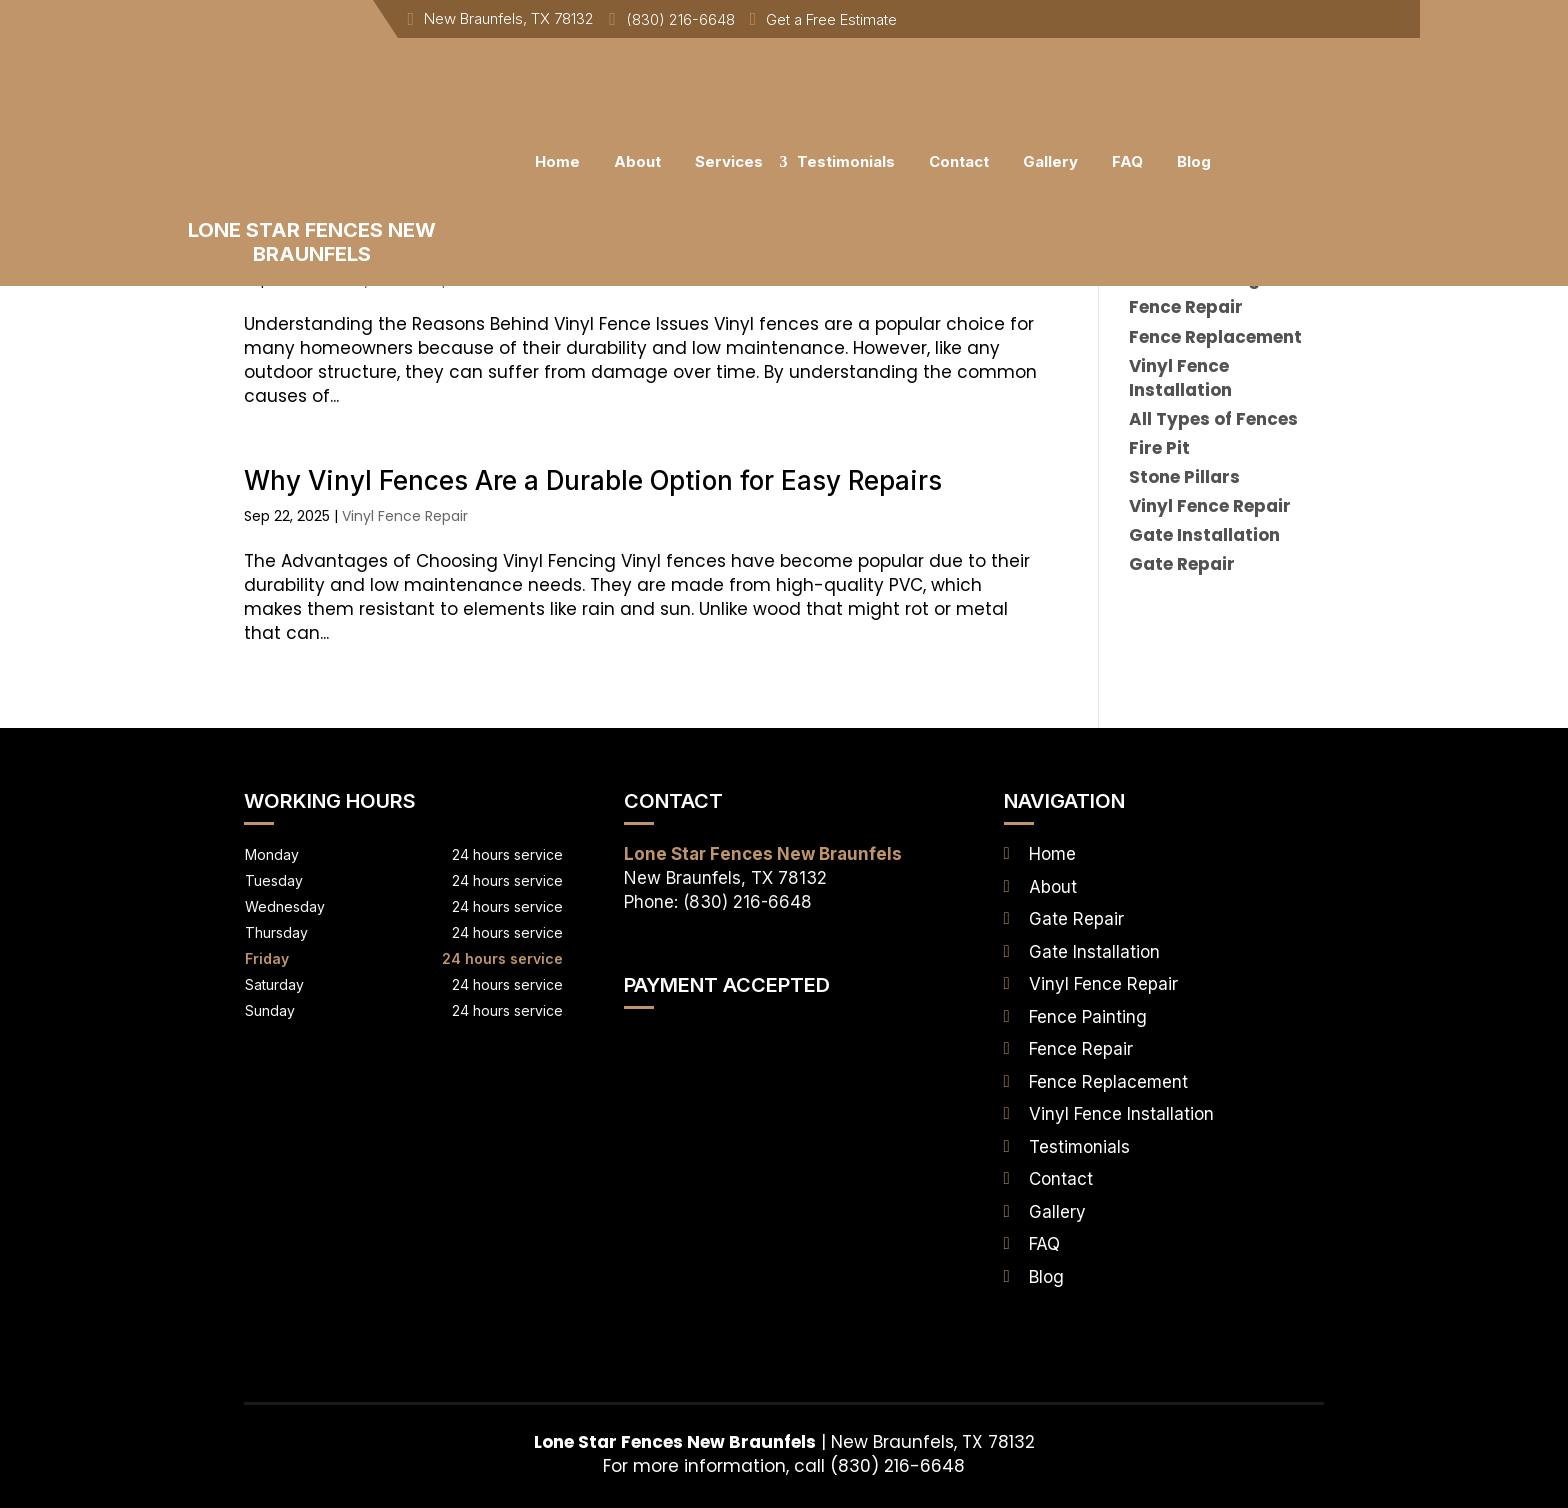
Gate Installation (1094, 952)
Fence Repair (1081, 1049)
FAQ (1127, 161)
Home (557, 161)
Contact (959, 161)
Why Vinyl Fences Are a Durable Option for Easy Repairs (593, 480)
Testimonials (846, 161)
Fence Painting (1088, 1017)
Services (729, 161)
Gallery (1050, 161)
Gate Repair (1076, 919)
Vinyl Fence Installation (1121, 1114)
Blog (1194, 161)
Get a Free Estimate (831, 19)
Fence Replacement (1108, 1082)
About (637, 161)
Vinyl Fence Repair (405, 516)
